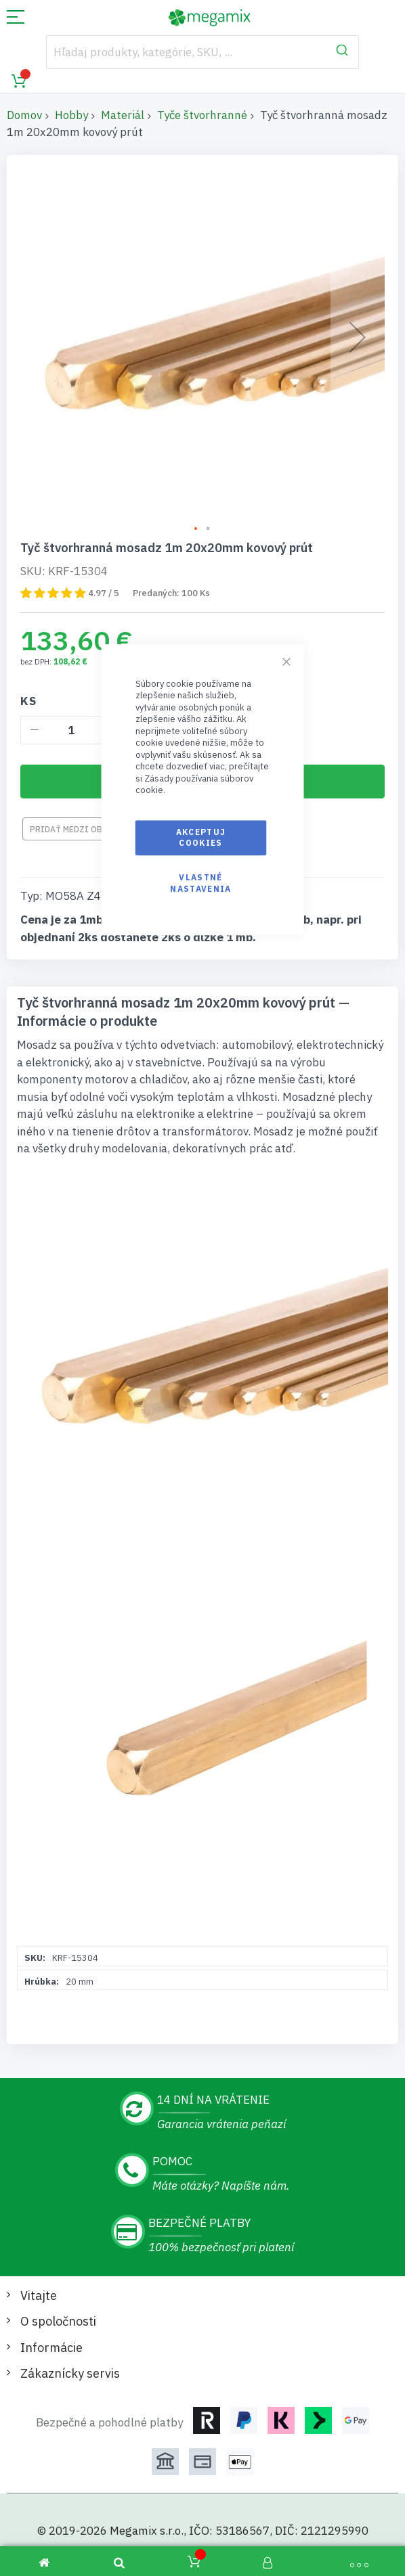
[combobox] (202, 52)
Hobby (71, 115)
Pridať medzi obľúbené (81, 829)
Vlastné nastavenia (201, 883)
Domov (24, 115)
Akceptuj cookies (201, 837)
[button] (196, 529)
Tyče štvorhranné (202, 115)
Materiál (122, 115)
